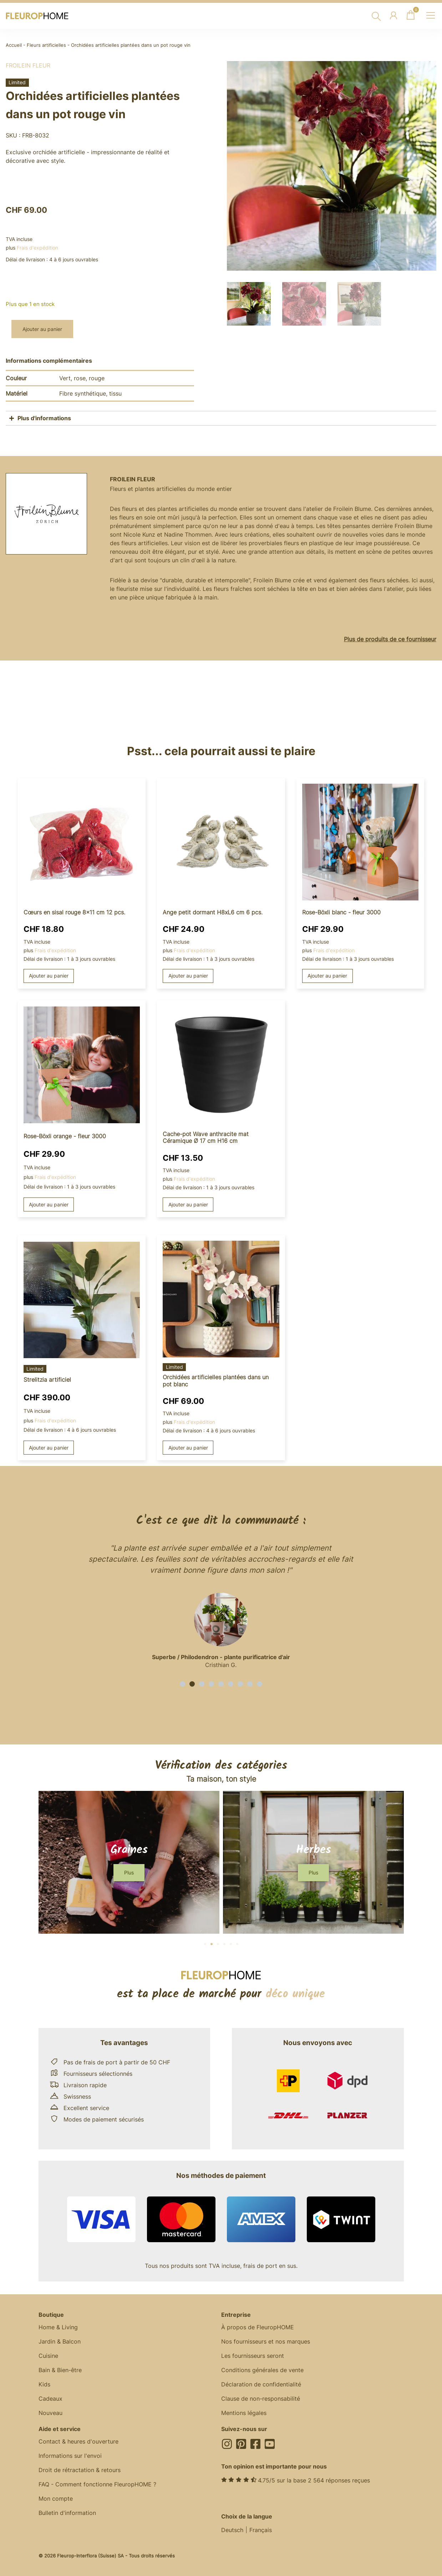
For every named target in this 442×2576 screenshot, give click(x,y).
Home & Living (58, 2327)
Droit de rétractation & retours (80, 2470)
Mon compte (56, 2498)
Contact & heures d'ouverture (78, 2441)
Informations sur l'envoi (70, 2455)
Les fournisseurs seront (252, 2355)
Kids (44, 2384)
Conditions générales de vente (262, 2370)
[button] (182, 1684)
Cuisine (48, 2355)
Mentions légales (243, 2412)
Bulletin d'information (67, 2512)
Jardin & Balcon (60, 2341)
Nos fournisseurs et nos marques (265, 2341)
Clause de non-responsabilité (260, 2398)
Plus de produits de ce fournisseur (390, 639)
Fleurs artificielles (46, 45)
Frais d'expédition (37, 248)
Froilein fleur (28, 65)
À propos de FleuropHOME (257, 2327)
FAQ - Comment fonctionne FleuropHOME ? (97, 2484)
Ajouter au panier (42, 329)
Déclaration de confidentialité (261, 2384)
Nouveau (50, 2412)
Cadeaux (50, 2398)
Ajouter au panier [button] (48, 976)
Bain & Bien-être (60, 2370)
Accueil (14, 45)
